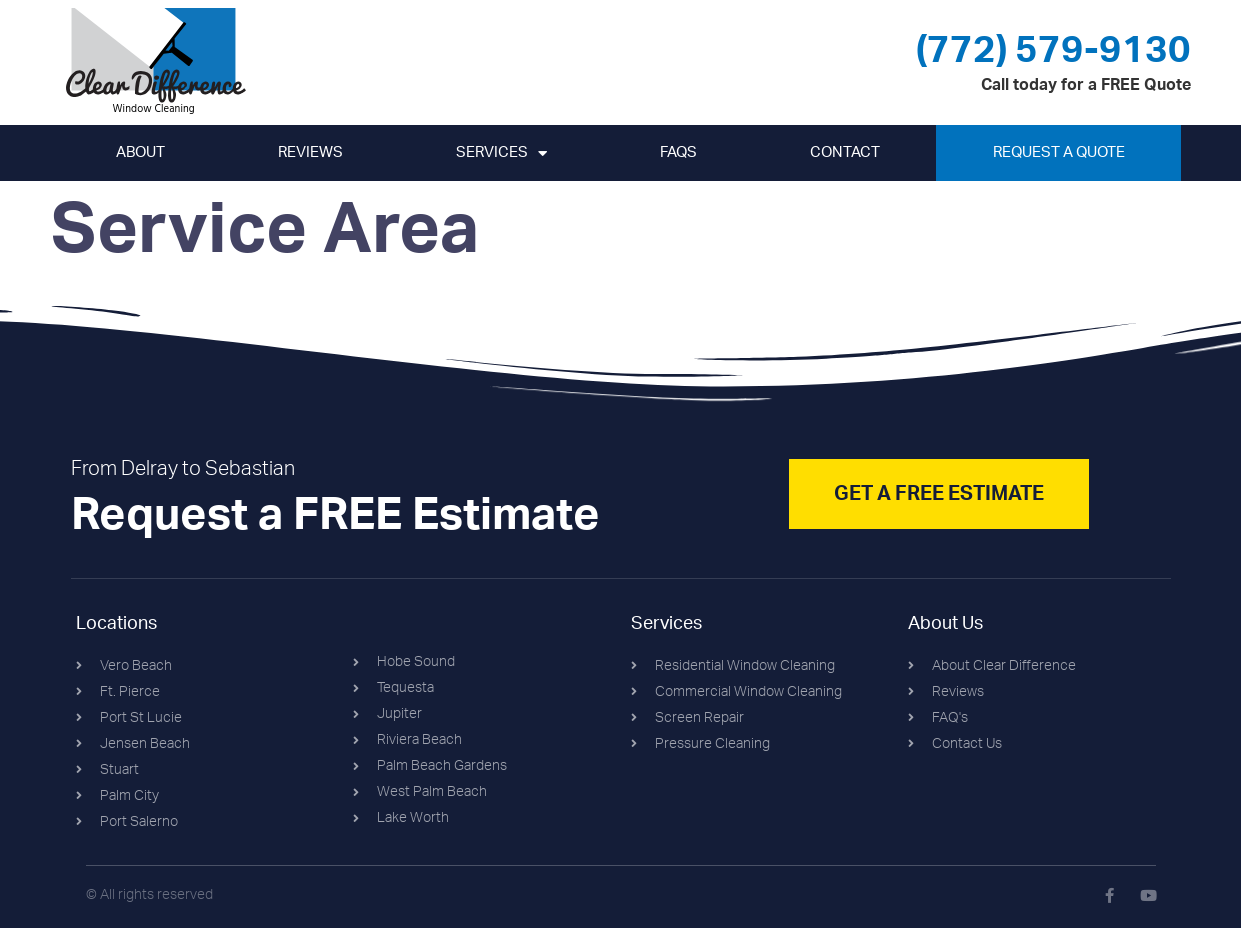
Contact (845, 152)
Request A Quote (1059, 152)
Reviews (310, 152)
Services (501, 153)
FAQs (678, 152)
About (140, 152)
